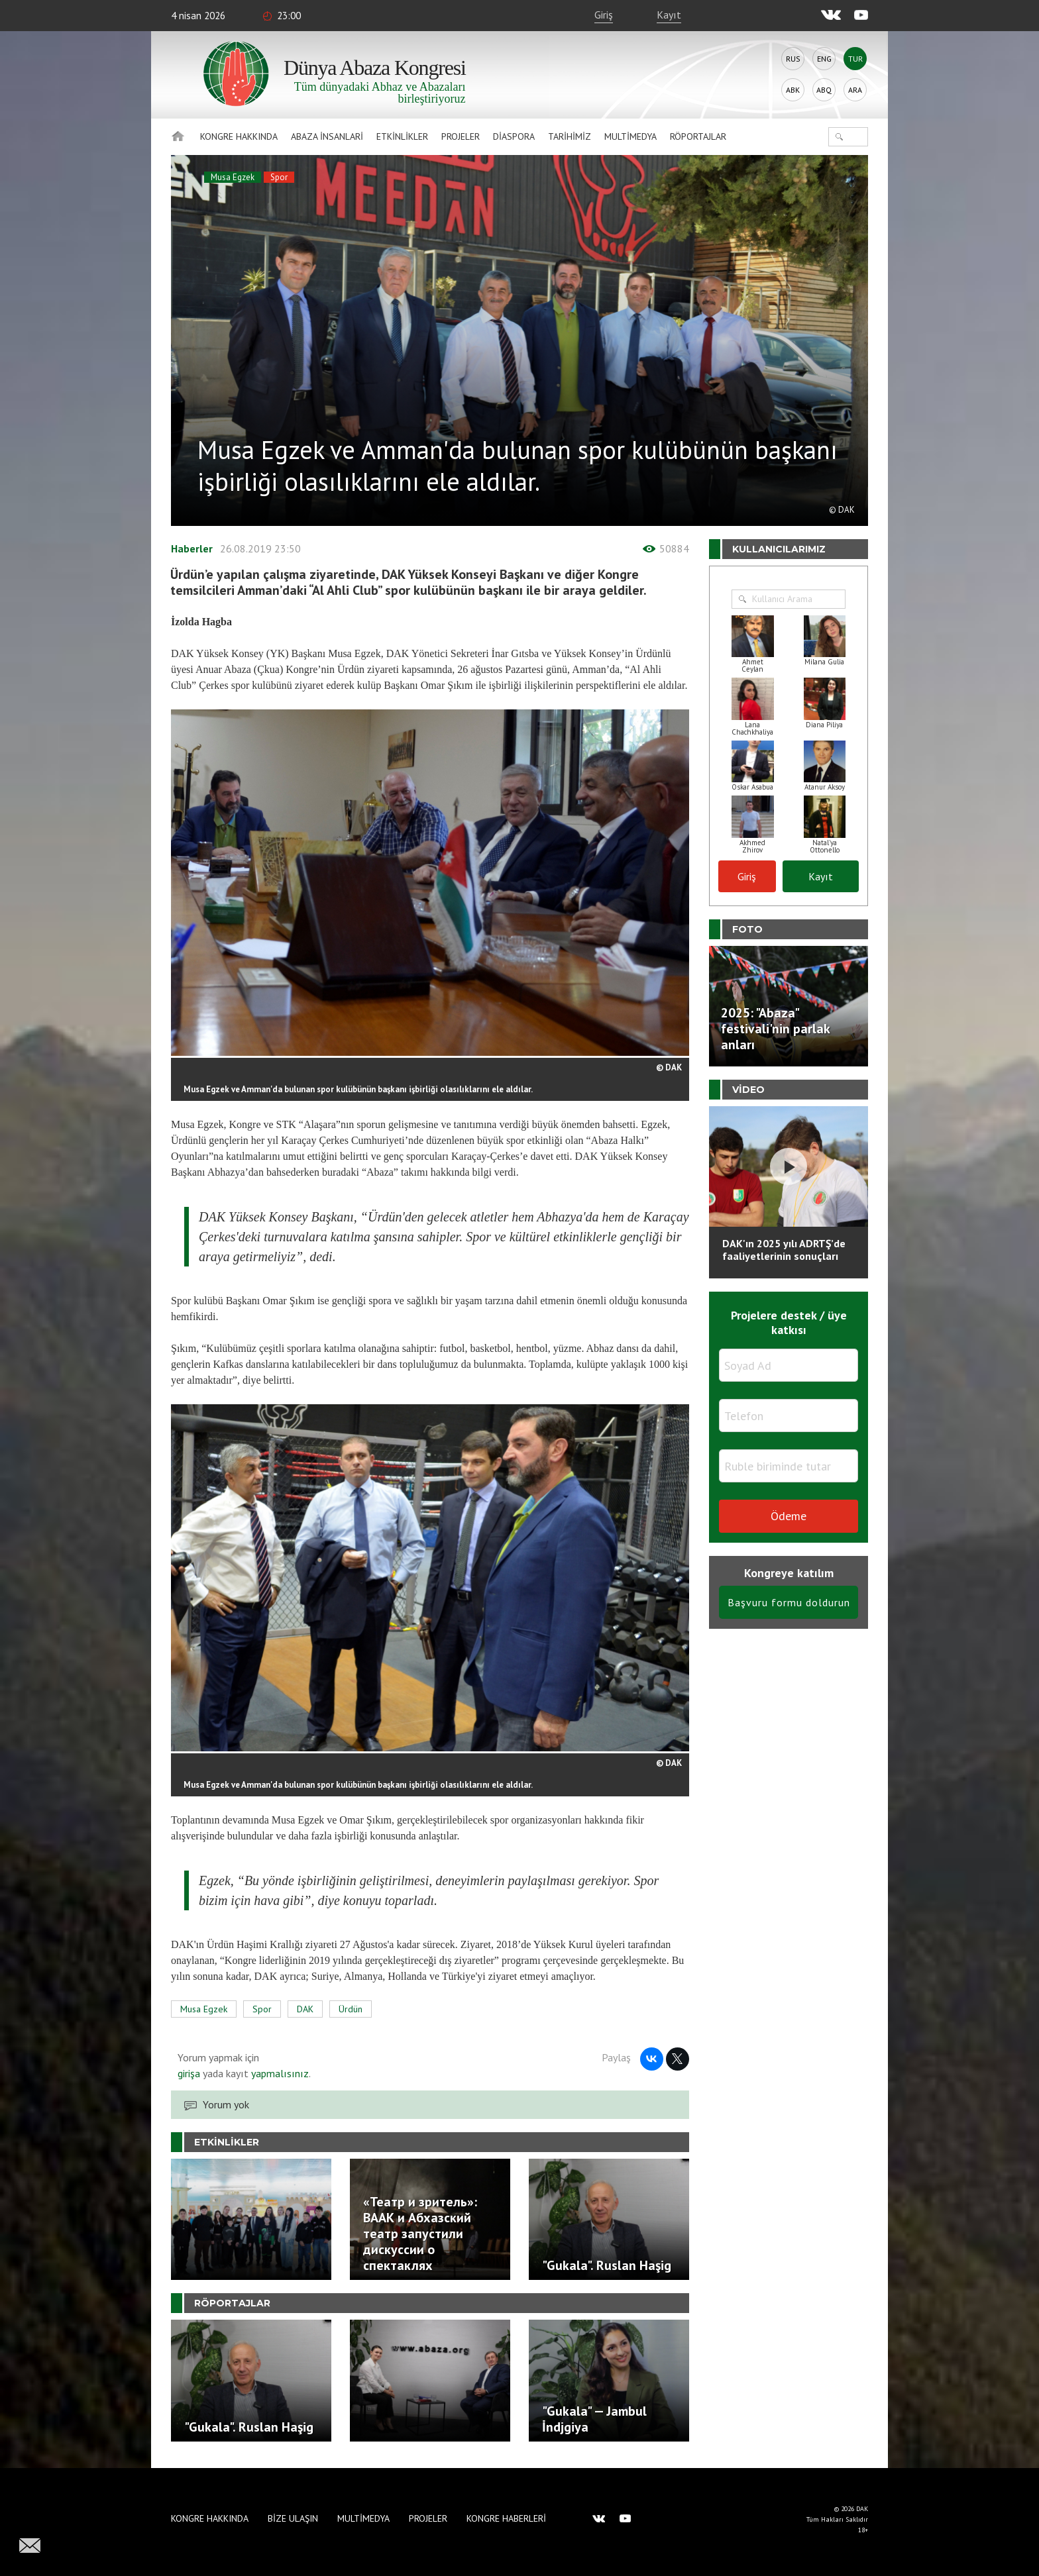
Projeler (460, 136)
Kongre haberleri (506, 2518)
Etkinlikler (402, 136)
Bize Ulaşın (293, 2518)
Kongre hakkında (239, 136)
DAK (305, 2009)
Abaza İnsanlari (327, 136)
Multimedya (630, 136)
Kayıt (669, 14)
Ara (855, 90)
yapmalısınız (278, 2073)
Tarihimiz (569, 136)
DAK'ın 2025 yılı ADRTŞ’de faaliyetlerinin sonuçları (784, 1249)
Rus (793, 59)
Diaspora (514, 136)
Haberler (192, 548)
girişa (189, 2073)
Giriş (603, 14)
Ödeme (788, 1515)
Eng (824, 59)
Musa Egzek (232, 177)
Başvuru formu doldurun (789, 1602)
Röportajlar (698, 136)
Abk (793, 90)
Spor (279, 177)
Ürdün (350, 2009)
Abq (824, 90)
